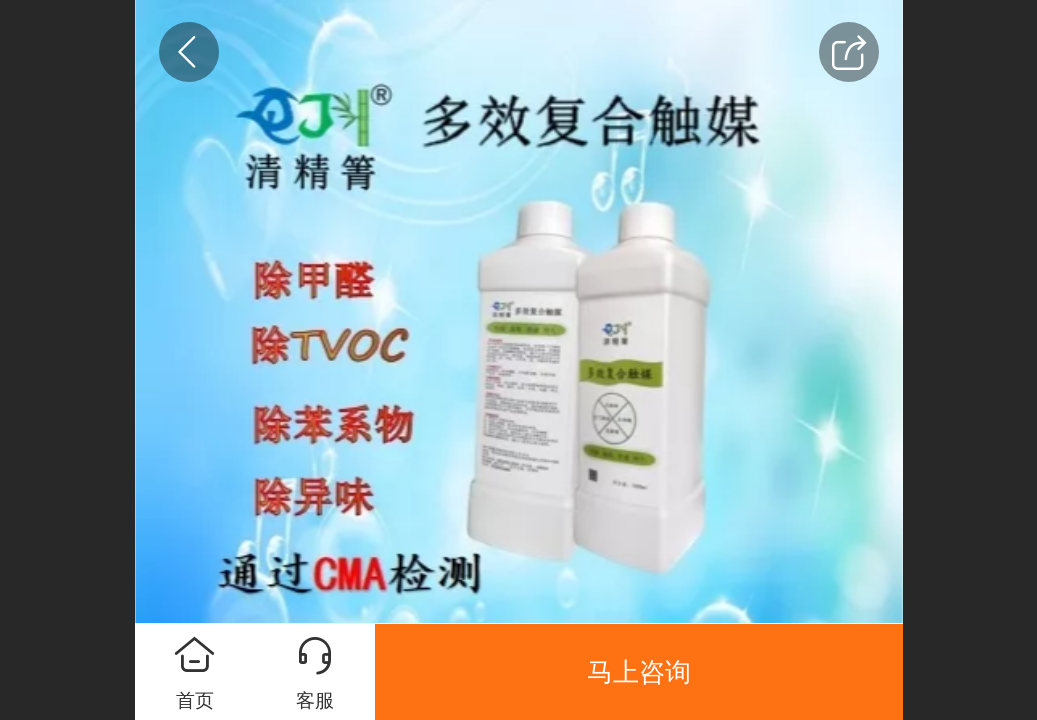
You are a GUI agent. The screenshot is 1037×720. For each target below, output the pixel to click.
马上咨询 (639, 672)
